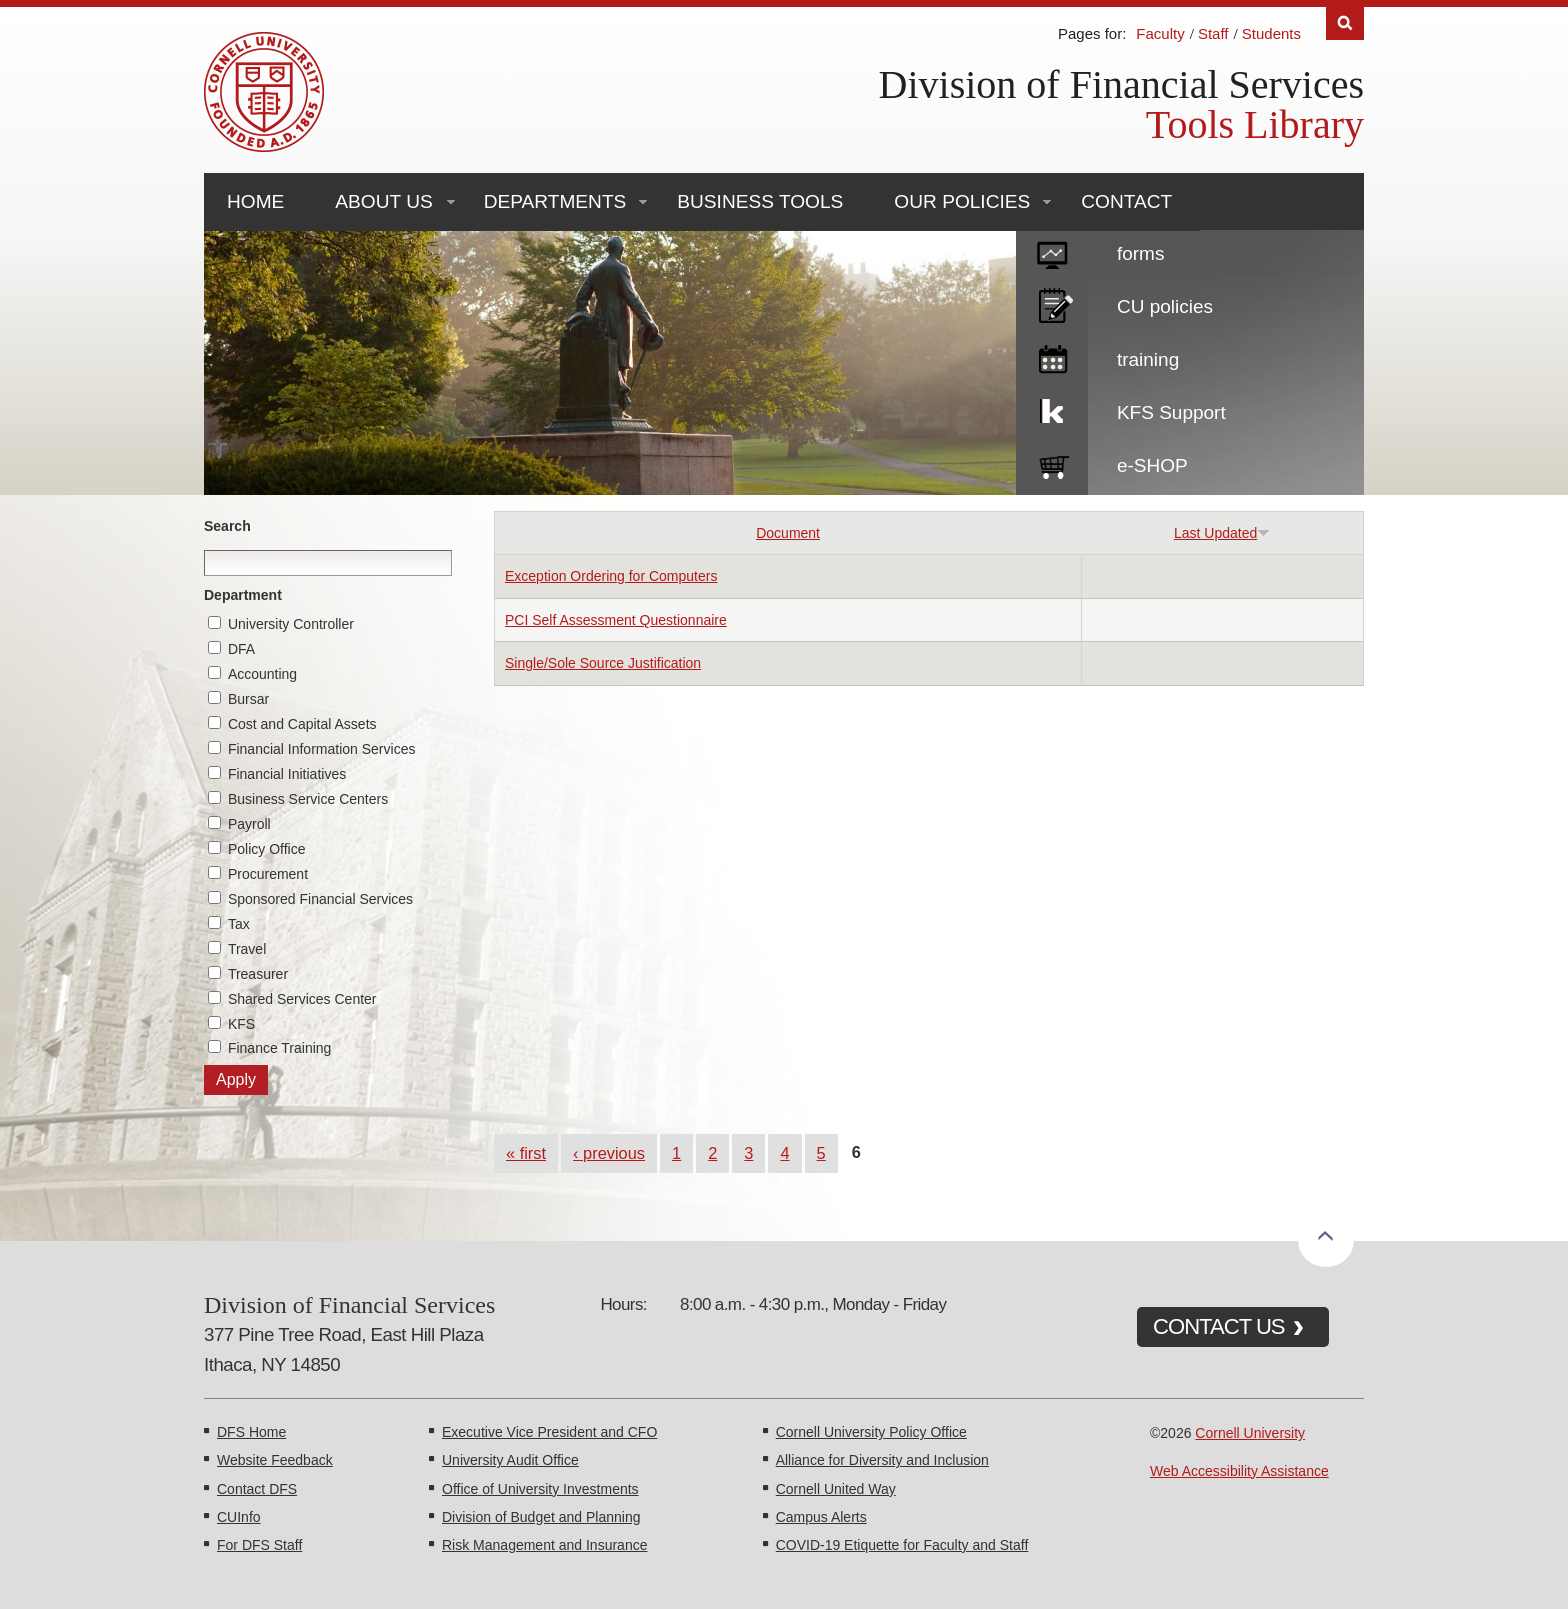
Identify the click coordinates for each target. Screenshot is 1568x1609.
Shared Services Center (302, 999)
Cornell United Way (836, 1489)
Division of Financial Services (1121, 84)
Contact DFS (257, 1489)
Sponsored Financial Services (320, 899)
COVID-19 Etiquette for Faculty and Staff (902, 1545)
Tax (239, 924)
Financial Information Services (322, 749)
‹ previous (609, 1153)
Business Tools (760, 201)
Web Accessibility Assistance (1239, 1471)
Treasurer (258, 974)
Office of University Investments (540, 1489)
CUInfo (239, 1517)
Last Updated (1222, 533)
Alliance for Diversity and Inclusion (882, 1460)
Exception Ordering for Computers (611, 576)
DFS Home (251, 1432)
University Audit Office (510, 1460)
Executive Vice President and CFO (549, 1432)
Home (255, 201)
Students (1271, 33)
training (1148, 359)
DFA (241, 649)
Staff (1213, 33)
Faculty (1160, 33)
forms (1141, 253)
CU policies (1165, 306)
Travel (247, 949)
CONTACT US (1219, 1326)
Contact (1126, 201)
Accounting (262, 674)
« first (526, 1153)
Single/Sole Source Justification (603, 663)
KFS (241, 1024)
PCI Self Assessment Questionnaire (616, 620)
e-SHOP (1152, 465)
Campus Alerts (821, 1517)
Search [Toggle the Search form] (1345, 23)
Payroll (249, 824)
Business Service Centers (308, 799)
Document (788, 533)
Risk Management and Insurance (544, 1545)
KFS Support (1171, 412)
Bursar (248, 699)
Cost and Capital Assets (302, 724)
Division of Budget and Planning (541, 1517)
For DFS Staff (259, 1545)
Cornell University (1250, 1433)
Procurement (268, 874)
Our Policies (962, 201)
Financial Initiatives (287, 774)
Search (227, 526)
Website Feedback (275, 1460)
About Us (383, 201)
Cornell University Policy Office (871, 1432)
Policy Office (267, 849)
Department (243, 595)
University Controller (291, 624)
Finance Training (280, 1048)
